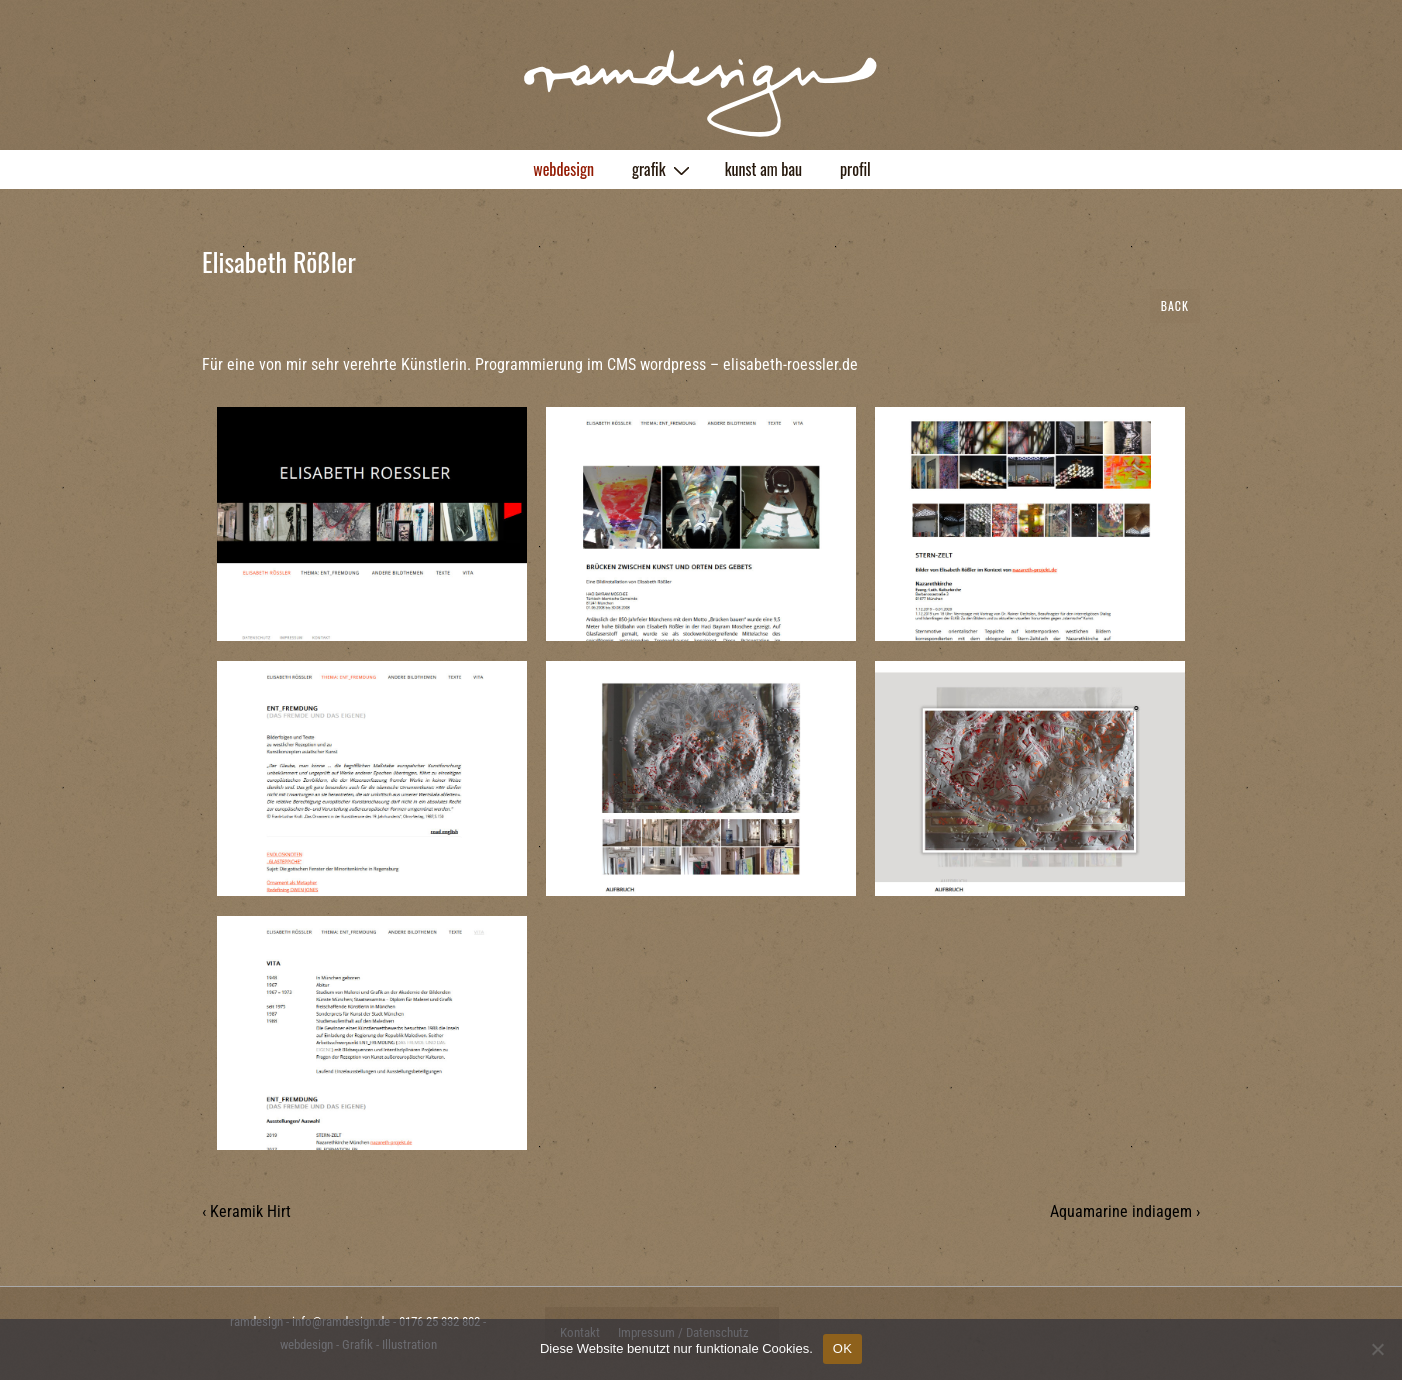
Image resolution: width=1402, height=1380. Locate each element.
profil (855, 169)
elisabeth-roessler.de (790, 364)
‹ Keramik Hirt (246, 1211)
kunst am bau (763, 169)
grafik (663, 169)
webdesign (563, 169)
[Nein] (1377, 1349)
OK (842, 1348)
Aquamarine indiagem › (1125, 1211)
